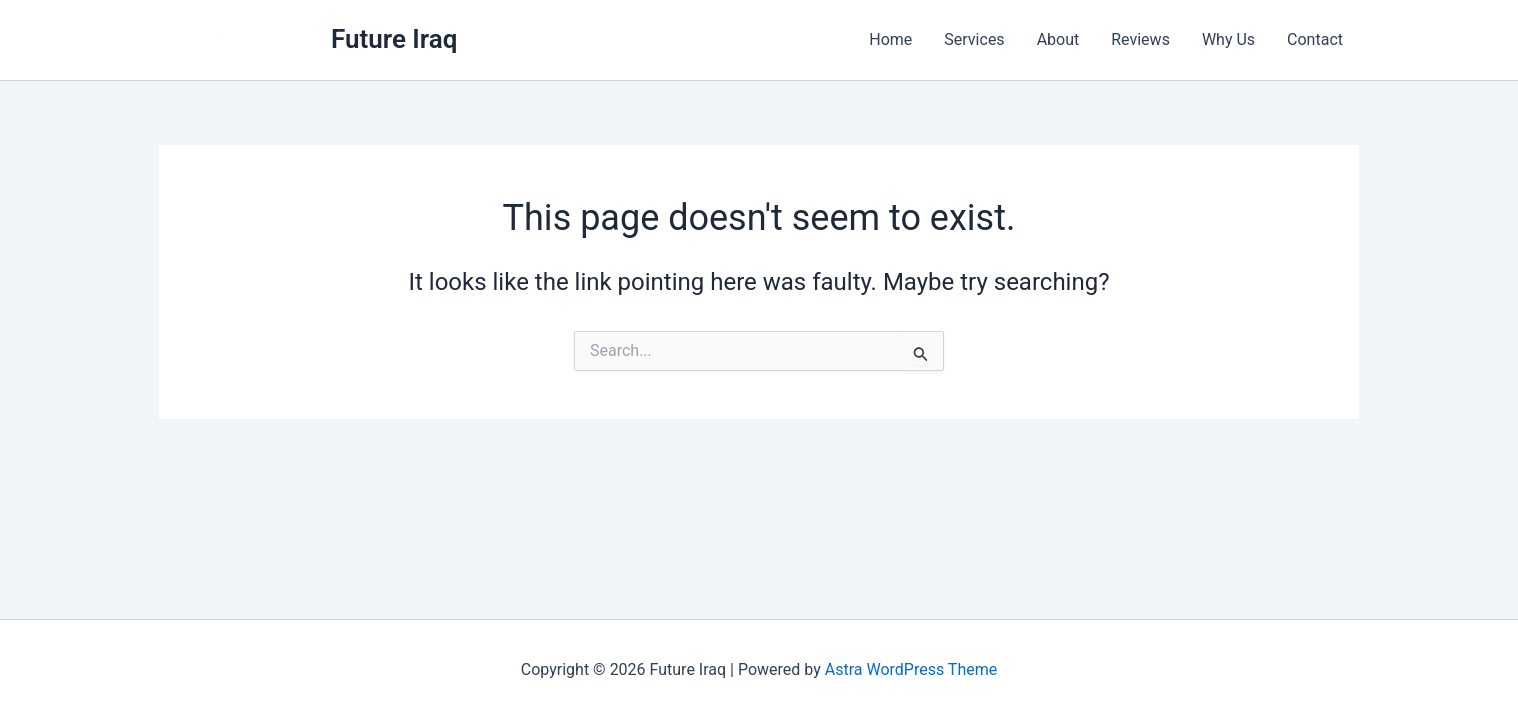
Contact (1315, 39)
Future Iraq (394, 39)
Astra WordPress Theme (911, 669)
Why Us (1228, 39)
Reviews (1140, 39)
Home (890, 39)
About (1058, 39)
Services (974, 39)
